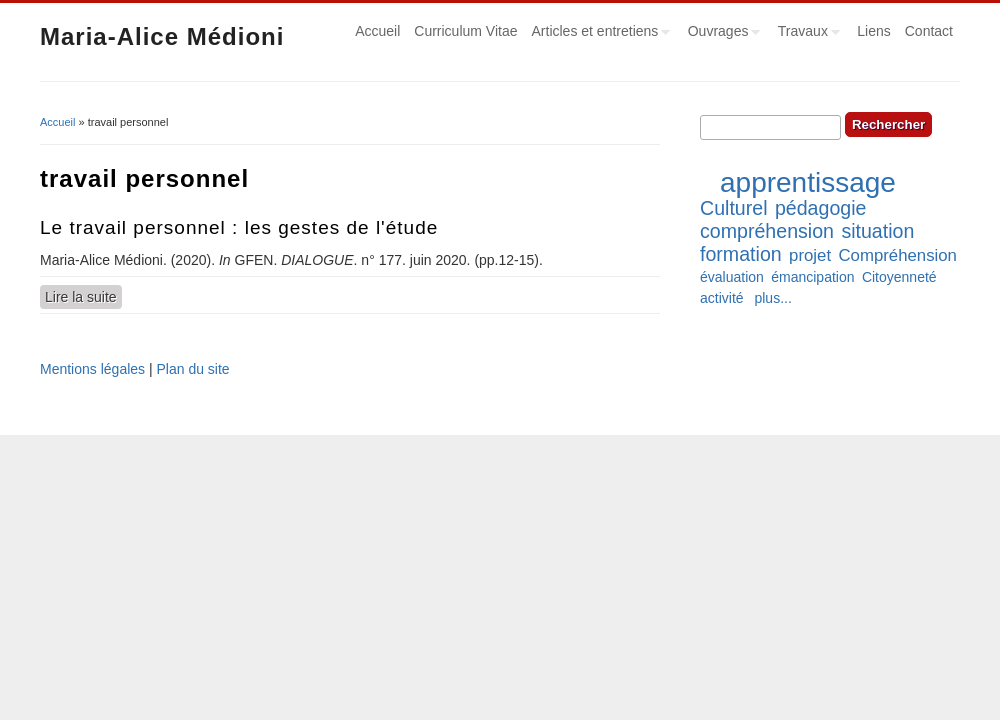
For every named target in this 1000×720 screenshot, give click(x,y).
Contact (929, 31)
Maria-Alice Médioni (162, 36)
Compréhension (897, 255)
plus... (772, 298)
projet (810, 255)
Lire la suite (83, 296)
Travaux (805, 34)
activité (722, 298)
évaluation (732, 277)
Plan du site (192, 369)
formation (741, 254)
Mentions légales (92, 369)
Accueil (377, 31)
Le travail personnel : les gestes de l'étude (239, 227)
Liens (873, 31)
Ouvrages (721, 34)
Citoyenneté (899, 277)
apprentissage (808, 182)
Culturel (734, 208)
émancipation (812, 277)
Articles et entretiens (598, 34)
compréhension (767, 231)
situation (877, 231)
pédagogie (821, 208)
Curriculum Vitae (465, 31)
